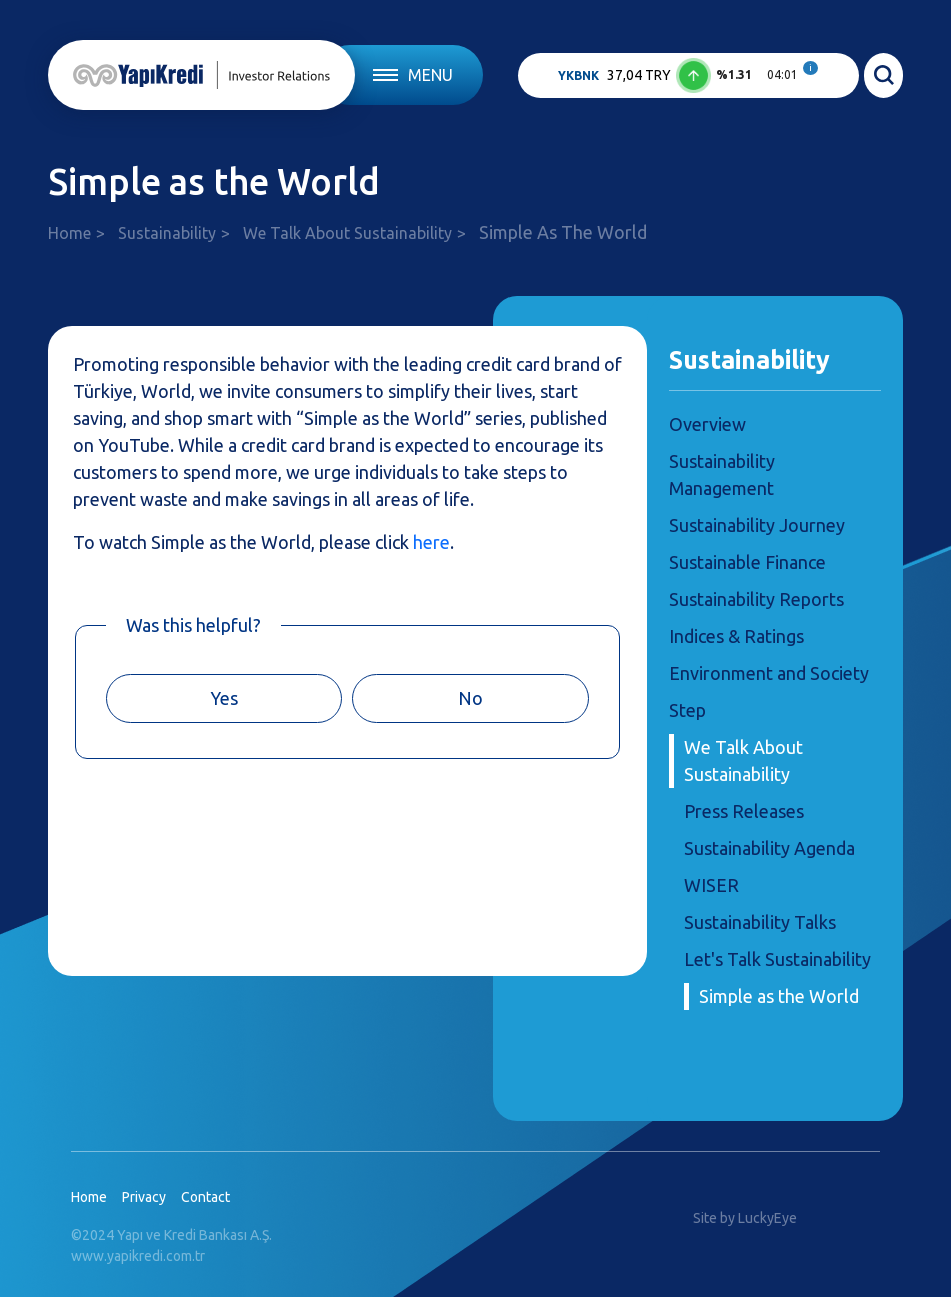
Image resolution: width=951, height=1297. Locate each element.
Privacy (144, 1197)
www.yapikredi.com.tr (138, 1256)
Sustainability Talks (760, 922)
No (470, 698)
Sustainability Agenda (769, 848)
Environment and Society (769, 673)
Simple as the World (779, 996)
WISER (711, 885)
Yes (224, 698)
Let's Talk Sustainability (777, 959)
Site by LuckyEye (745, 1218)
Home (69, 233)
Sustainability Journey (757, 525)
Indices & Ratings (736, 636)
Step (687, 710)
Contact (205, 1197)
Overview (707, 424)
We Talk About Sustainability (347, 233)
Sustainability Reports (756, 599)
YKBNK (578, 75)
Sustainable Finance (747, 562)
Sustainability (167, 233)
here (431, 542)
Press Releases (744, 811)
